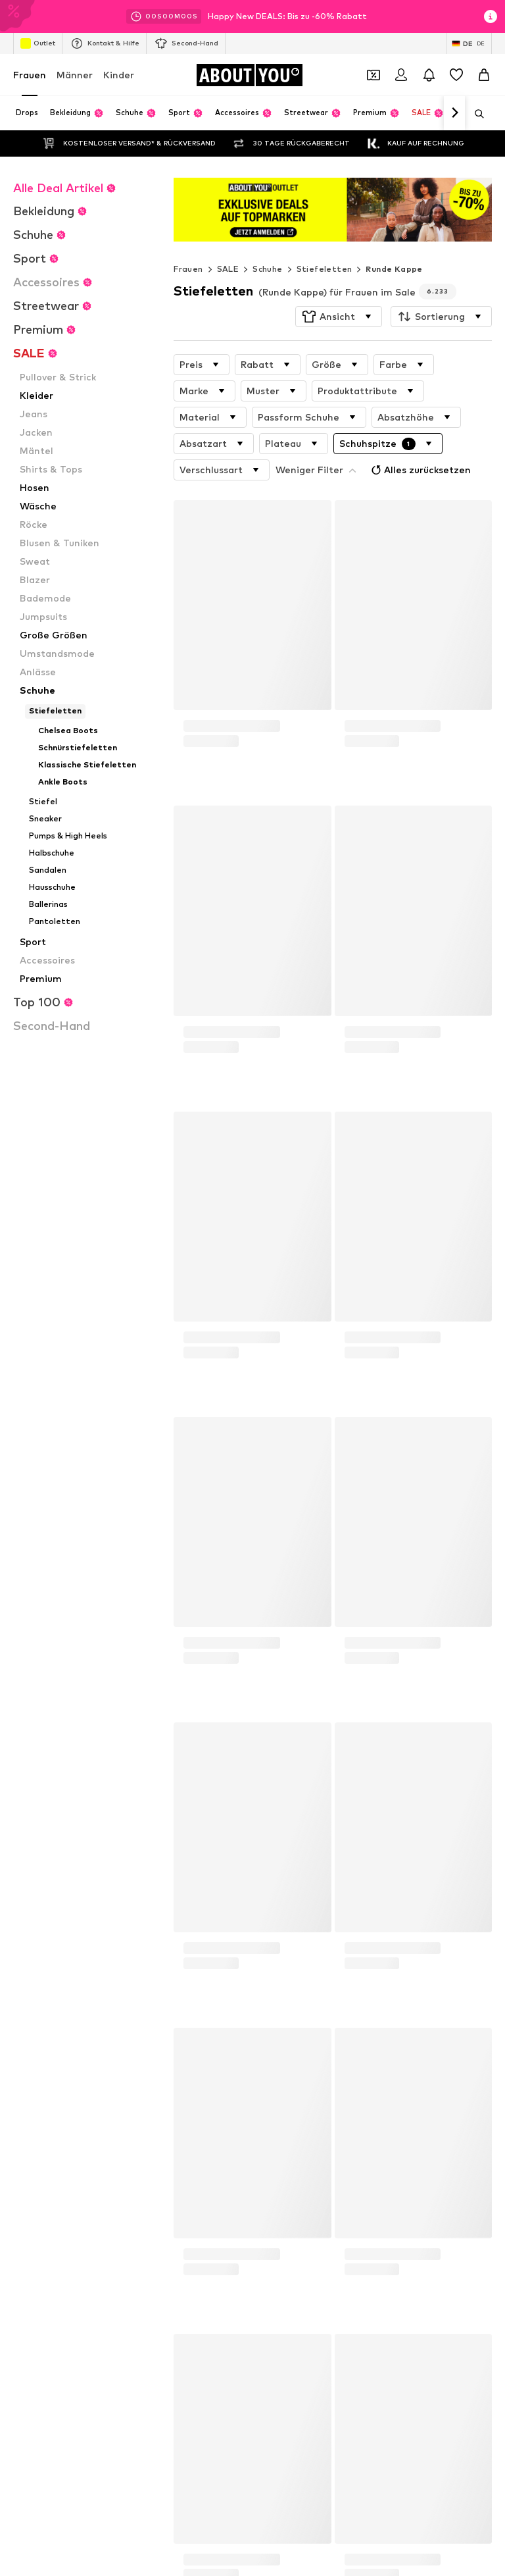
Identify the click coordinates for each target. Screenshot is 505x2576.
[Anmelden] (401, 75)
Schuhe (267, 269)
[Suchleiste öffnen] (474, 114)
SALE (228, 269)
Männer (75, 74)
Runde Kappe (394, 269)
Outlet (37, 43)
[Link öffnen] (333, 210)
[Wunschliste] (456, 75)
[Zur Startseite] (249, 75)
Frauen (29, 74)
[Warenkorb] (484, 75)
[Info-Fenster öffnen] (490, 16)
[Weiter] (454, 113)
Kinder (118, 74)
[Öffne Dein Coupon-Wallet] (373, 75)
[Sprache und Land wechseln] (468, 43)
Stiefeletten (324, 269)
